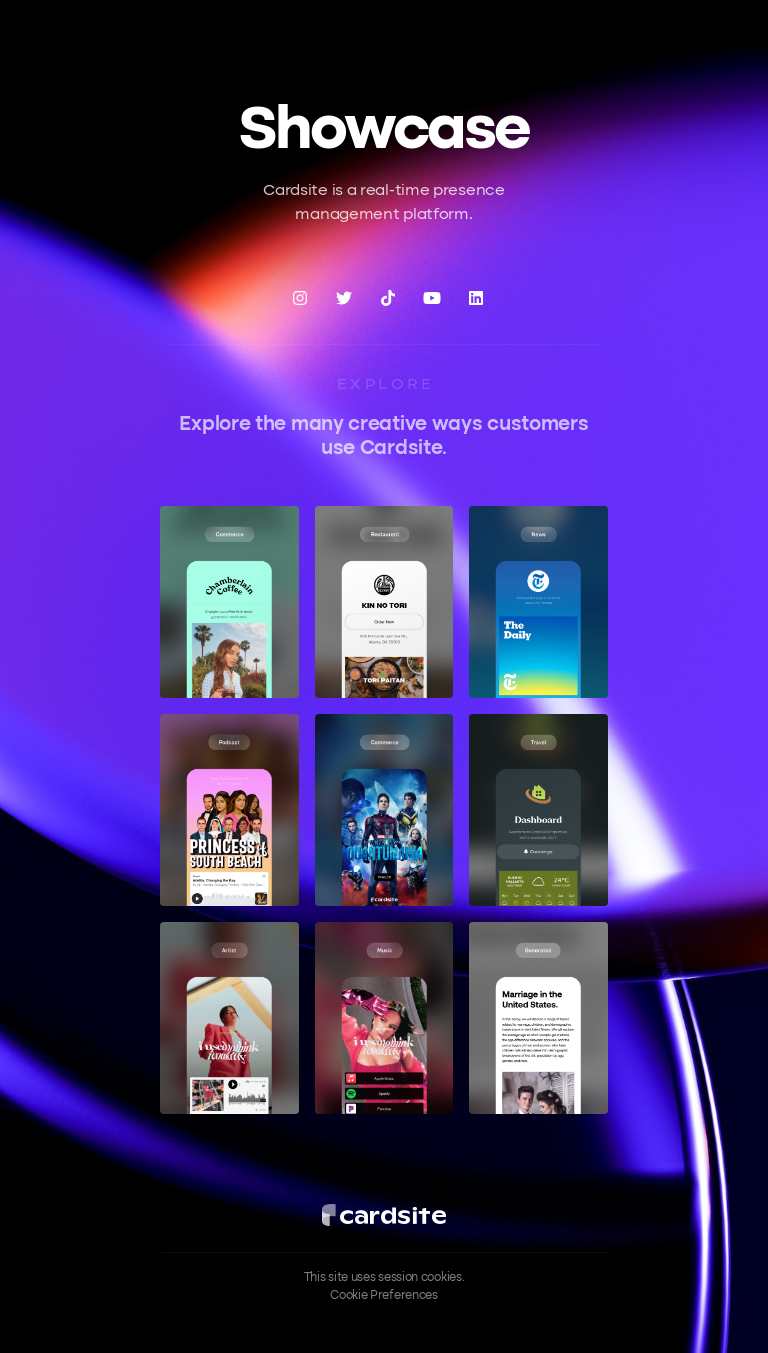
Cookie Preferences (384, 1296)
